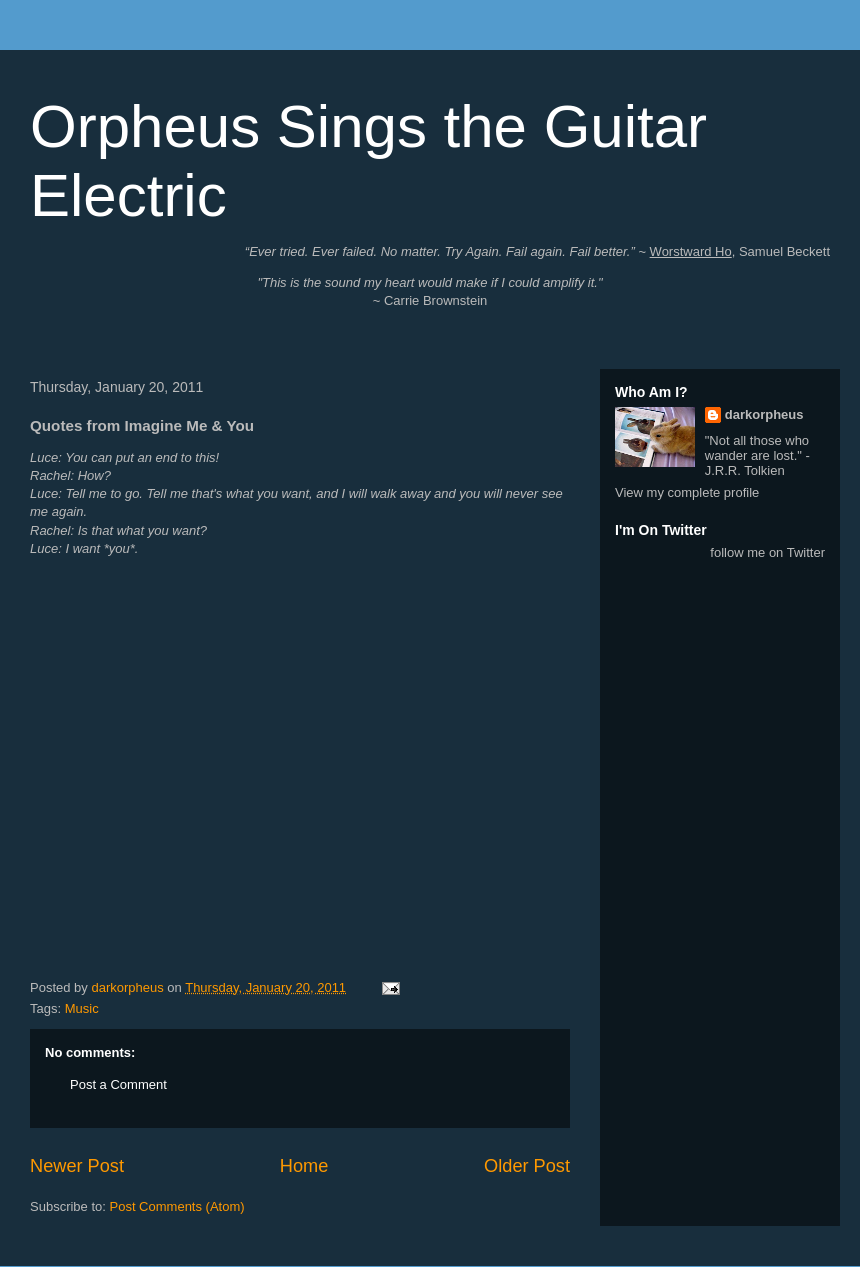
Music (82, 1008)
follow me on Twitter (767, 552)
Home (304, 1166)
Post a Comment (118, 1084)
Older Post (527, 1166)
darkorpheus (764, 414)
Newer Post (77, 1166)
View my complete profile (687, 492)
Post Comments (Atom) (177, 1206)
